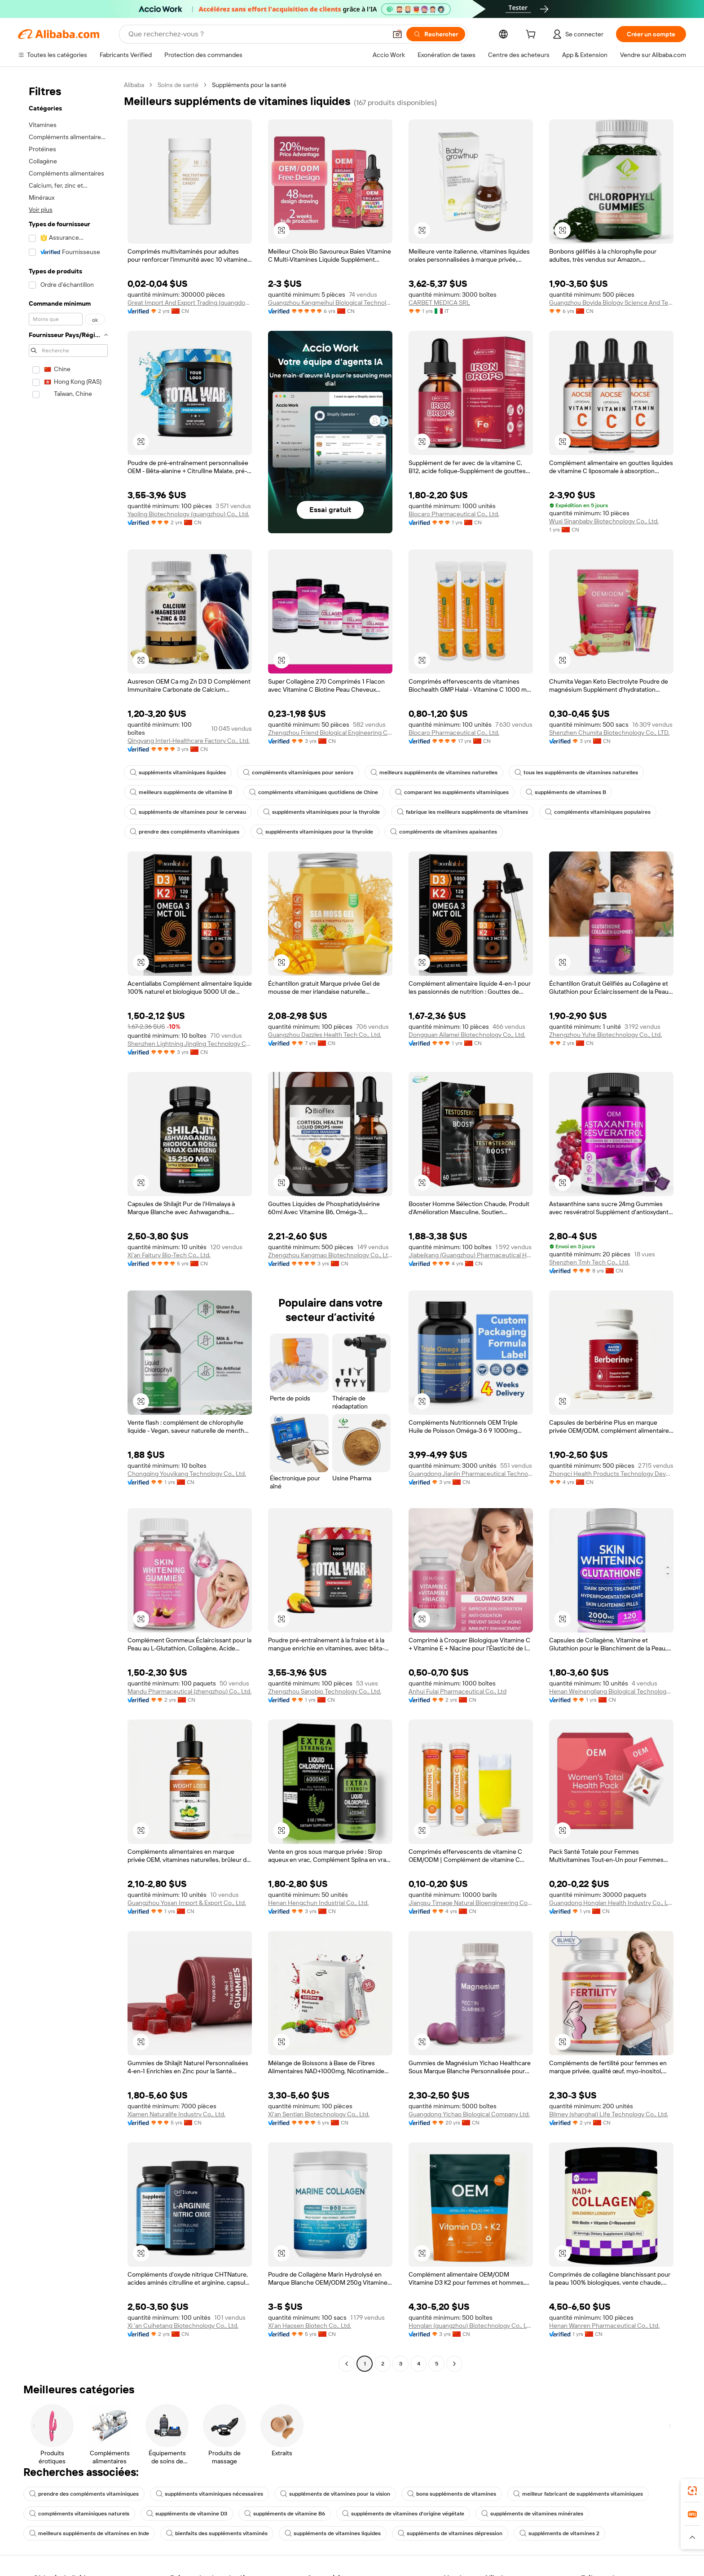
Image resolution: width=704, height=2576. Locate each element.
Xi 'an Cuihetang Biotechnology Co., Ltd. (183, 2325)
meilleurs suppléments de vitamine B (181, 792)
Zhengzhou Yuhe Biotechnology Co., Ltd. (605, 1034)
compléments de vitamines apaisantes (443, 831)
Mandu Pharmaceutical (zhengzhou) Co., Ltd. (189, 1691)
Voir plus (41, 209)
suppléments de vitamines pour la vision (335, 2493)
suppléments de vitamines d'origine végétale (403, 2513)
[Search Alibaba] (256, 34)
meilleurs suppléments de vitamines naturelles (433, 772)
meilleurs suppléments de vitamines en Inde (89, 2533)
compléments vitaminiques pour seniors (298, 772)
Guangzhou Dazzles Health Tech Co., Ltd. (324, 1034)
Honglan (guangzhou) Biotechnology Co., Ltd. (471, 2325)
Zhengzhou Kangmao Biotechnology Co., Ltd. (330, 1255)
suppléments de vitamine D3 (186, 2513)
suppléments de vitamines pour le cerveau (188, 812)
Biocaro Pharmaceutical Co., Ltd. (454, 514)
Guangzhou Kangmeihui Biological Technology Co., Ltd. (330, 302)
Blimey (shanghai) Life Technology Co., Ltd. (608, 2114)
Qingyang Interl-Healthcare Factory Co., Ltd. (189, 740)
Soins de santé (178, 84)
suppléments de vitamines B (566, 792)
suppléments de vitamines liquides (333, 2533)
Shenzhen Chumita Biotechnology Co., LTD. (609, 732)
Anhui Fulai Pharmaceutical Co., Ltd (457, 1691)
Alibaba (134, 84)
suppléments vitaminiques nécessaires (209, 2493)
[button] (397, 34)
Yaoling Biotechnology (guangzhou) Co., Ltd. (188, 514)
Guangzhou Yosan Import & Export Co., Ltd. (187, 1902)
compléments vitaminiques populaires (598, 812)
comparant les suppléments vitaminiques (452, 792)
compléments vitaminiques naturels (79, 2513)
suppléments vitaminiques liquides (178, 772)
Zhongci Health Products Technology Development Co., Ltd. (611, 1473)
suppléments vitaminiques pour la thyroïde (321, 812)
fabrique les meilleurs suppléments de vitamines (462, 812)
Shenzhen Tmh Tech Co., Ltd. (589, 1262)
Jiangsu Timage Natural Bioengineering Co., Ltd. (471, 1902)
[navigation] (68, 1225)
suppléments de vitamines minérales (532, 2513)
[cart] (532, 35)
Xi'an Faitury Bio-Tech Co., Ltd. (169, 1255)
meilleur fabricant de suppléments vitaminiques (578, 2493)
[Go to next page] (454, 2364)
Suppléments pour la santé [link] (249, 84)
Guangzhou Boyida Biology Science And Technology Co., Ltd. (611, 302)
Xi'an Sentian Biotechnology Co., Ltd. (319, 2114)
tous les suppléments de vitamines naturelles (576, 772)
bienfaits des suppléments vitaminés (217, 2533)
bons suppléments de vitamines (451, 2493)
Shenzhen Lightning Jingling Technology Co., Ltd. (190, 1043)
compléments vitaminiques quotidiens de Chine (313, 792)
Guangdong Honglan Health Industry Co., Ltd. (611, 1902)
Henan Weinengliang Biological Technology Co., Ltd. (611, 1691)
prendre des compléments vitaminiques (184, 831)
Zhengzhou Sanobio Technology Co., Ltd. (324, 1691)
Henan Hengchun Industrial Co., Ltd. (318, 1902)
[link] (692, 2490)
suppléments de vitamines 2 (559, 2533)
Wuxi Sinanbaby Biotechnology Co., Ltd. (604, 521)
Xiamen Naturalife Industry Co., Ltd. (176, 2114)
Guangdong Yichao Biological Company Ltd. (469, 2114)
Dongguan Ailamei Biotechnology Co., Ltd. (467, 1034)
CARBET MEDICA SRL (439, 302)
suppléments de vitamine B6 (284, 2513)
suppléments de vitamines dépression (450, 2533)
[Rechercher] (435, 34)
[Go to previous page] (347, 2364)
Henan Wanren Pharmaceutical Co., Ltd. (604, 2325)
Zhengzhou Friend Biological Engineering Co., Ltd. (330, 732)
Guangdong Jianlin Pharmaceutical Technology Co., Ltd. (471, 1473)
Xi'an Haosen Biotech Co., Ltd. (309, 2325)
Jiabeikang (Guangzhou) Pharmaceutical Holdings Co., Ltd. (471, 1255)
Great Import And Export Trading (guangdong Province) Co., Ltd (190, 302)
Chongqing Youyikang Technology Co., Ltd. (187, 1473)
